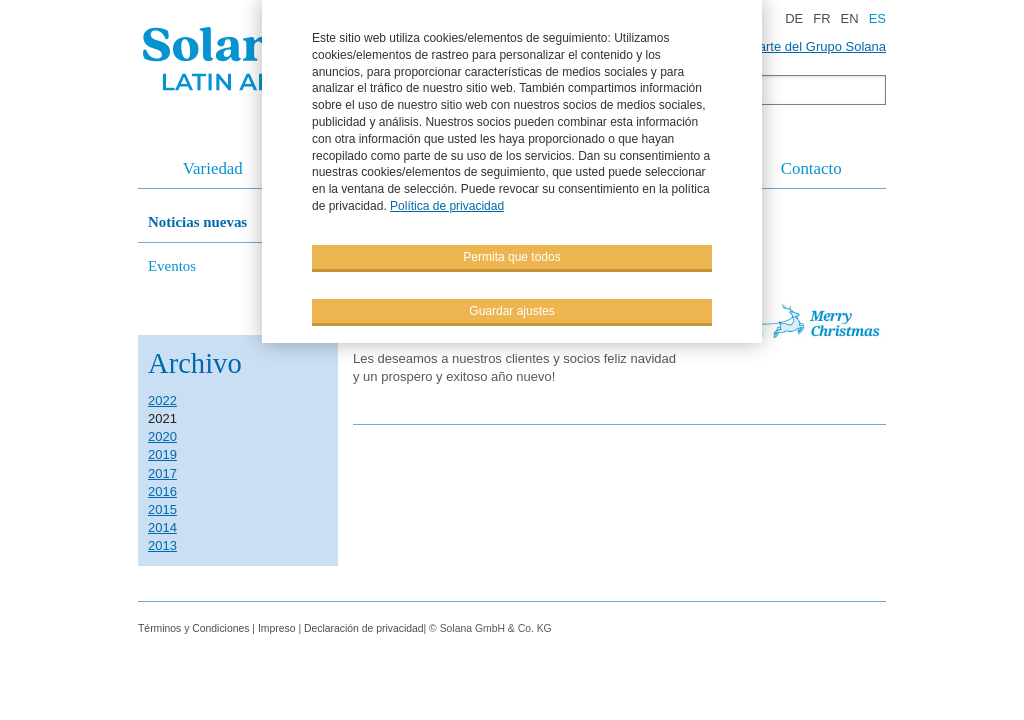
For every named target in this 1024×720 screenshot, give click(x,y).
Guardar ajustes (511, 310)
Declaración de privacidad (364, 628)
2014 (162, 527)
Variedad (213, 168)
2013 (162, 545)
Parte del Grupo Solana (818, 46)
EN (850, 18)
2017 (162, 473)
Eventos (172, 266)
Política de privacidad (447, 206)
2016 (162, 491)
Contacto (811, 168)
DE (794, 18)
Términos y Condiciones (193, 628)
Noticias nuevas (197, 222)
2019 (162, 454)
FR (821, 18)
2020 (162, 436)
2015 (162, 509)
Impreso (278, 628)
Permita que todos (511, 256)
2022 (162, 400)
